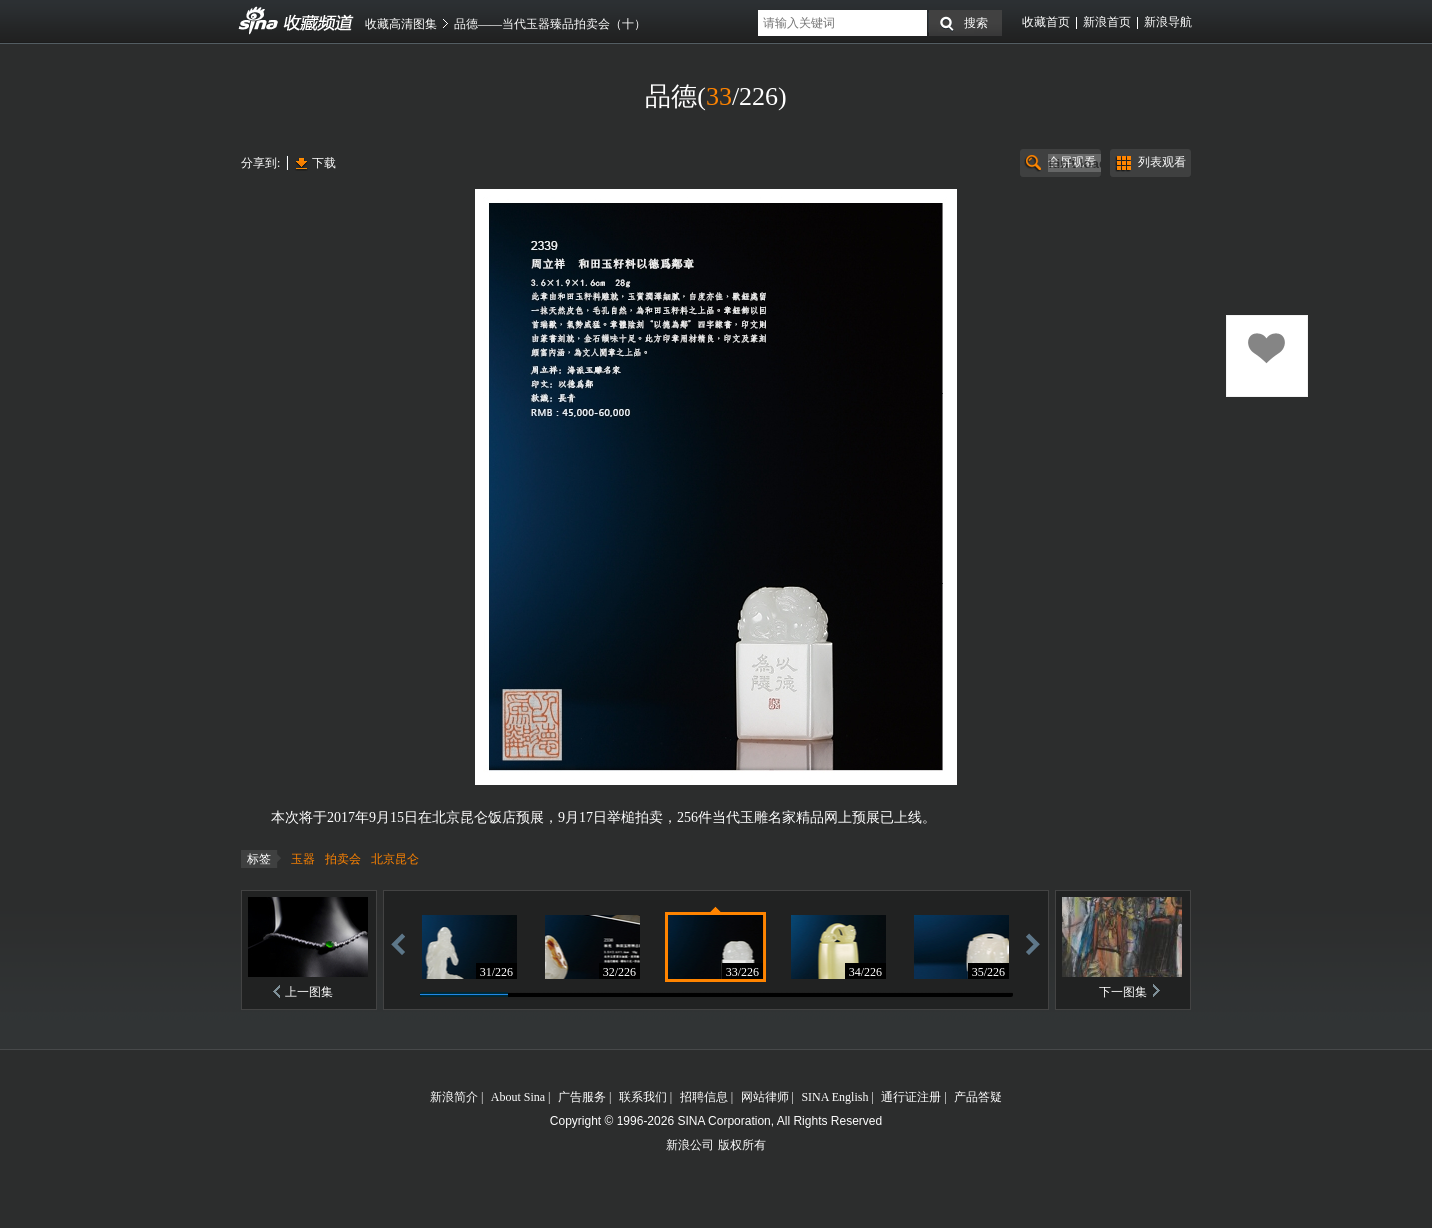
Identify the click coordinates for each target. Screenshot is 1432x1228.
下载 (324, 163)
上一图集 (309, 992)
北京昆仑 (395, 859)
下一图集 (1123, 992)
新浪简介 (454, 1097)
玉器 (303, 859)
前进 (1033, 943)
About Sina (518, 1097)
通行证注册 (911, 1097)
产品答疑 (978, 1097)
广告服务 (582, 1097)
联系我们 (643, 1097)
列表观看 (1162, 162)
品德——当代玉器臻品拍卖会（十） (550, 24)
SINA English (834, 1097)
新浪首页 (1107, 22)
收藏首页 (1046, 22)
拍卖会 (343, 859)
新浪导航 (1168, 22)
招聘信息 (704, 1097)
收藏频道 (259, 21)
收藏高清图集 (401, 24)
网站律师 (765, 1097)
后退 (398, 943)
